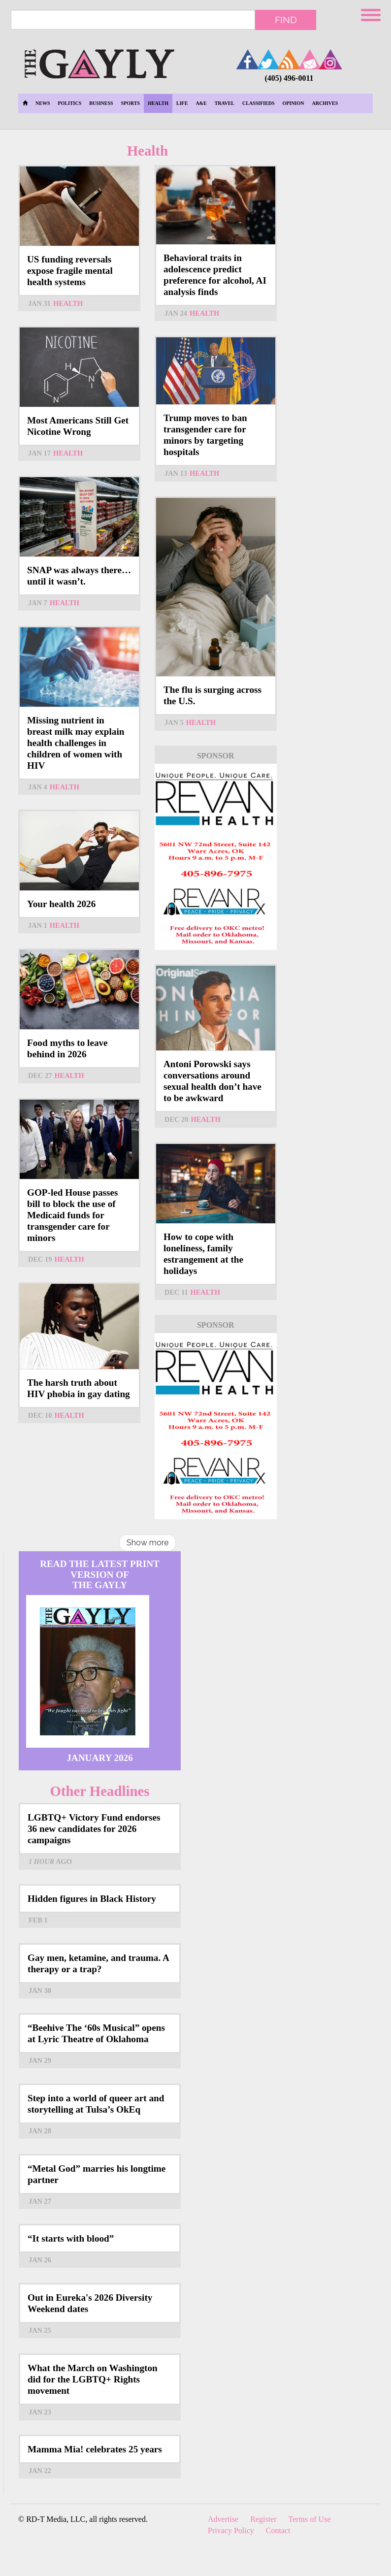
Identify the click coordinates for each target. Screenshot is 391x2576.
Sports (130, 103)
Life (182, 103)
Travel (224, 103)
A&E (201, 103)
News (42, 103)
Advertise (223, 2519)
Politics (69, 103)
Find (286, 19)
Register (263, 2519)
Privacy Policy (231, 2530)
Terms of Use (310, 2519)
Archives (325, 103)
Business (101, 103)
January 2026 (99, 1758)
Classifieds (258, 103)
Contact (278, 2530)
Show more (147, 1542)
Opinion (293, 103)
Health (158, 103)
